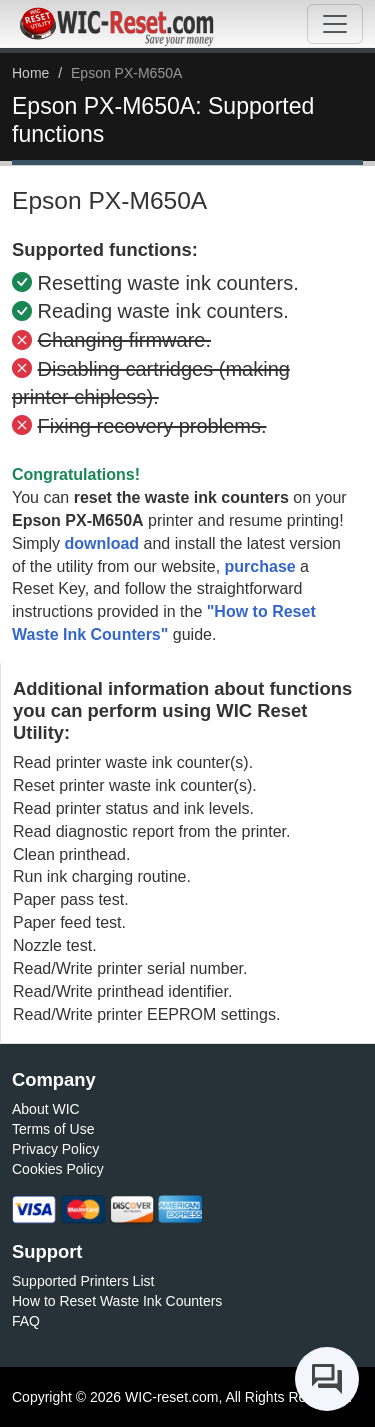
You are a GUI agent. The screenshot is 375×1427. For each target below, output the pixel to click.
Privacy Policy (55, 1149)
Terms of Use (53, 1129)
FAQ (26, 1321)
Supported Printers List (83, 1281)
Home (30, 73)
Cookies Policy (58, 1169)
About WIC (46, 1109)
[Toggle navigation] (335, 24)
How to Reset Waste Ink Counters (117, 1301)
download (101, 543)
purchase (260, 566)
